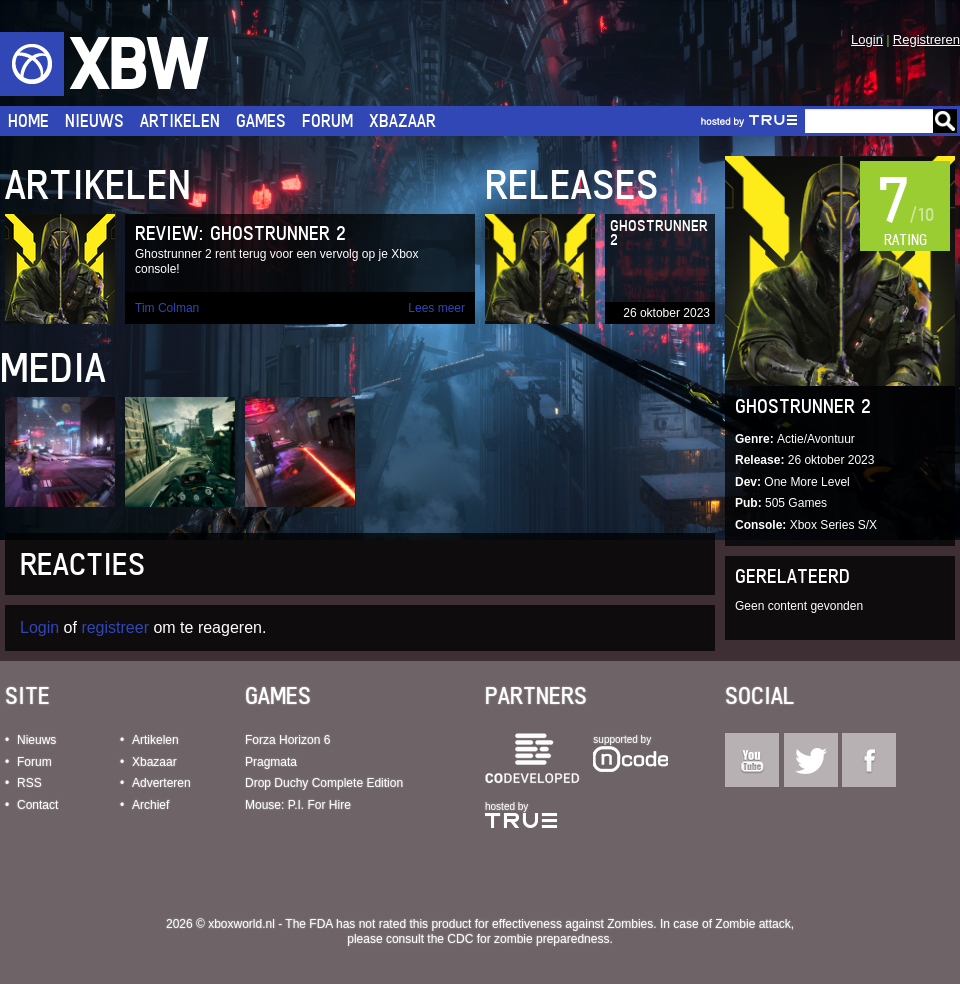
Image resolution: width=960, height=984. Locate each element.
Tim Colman (167, 308)
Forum (327, 120)
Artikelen (180, 120)
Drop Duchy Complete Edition (324, 783)
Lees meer (436, 308)
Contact (37, 805)
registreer (115, 627)
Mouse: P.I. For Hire (298, 805)
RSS (29, 783)
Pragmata (271, 762)
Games (261, 120)
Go (945, 121)
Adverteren (161, 783)
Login (867, 39)
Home (28, 120)
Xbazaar (402, 120)
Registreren (926, 39)
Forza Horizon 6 (287, 740)
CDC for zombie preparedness (528, 939)
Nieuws (94, 120)
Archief (150, 805)
